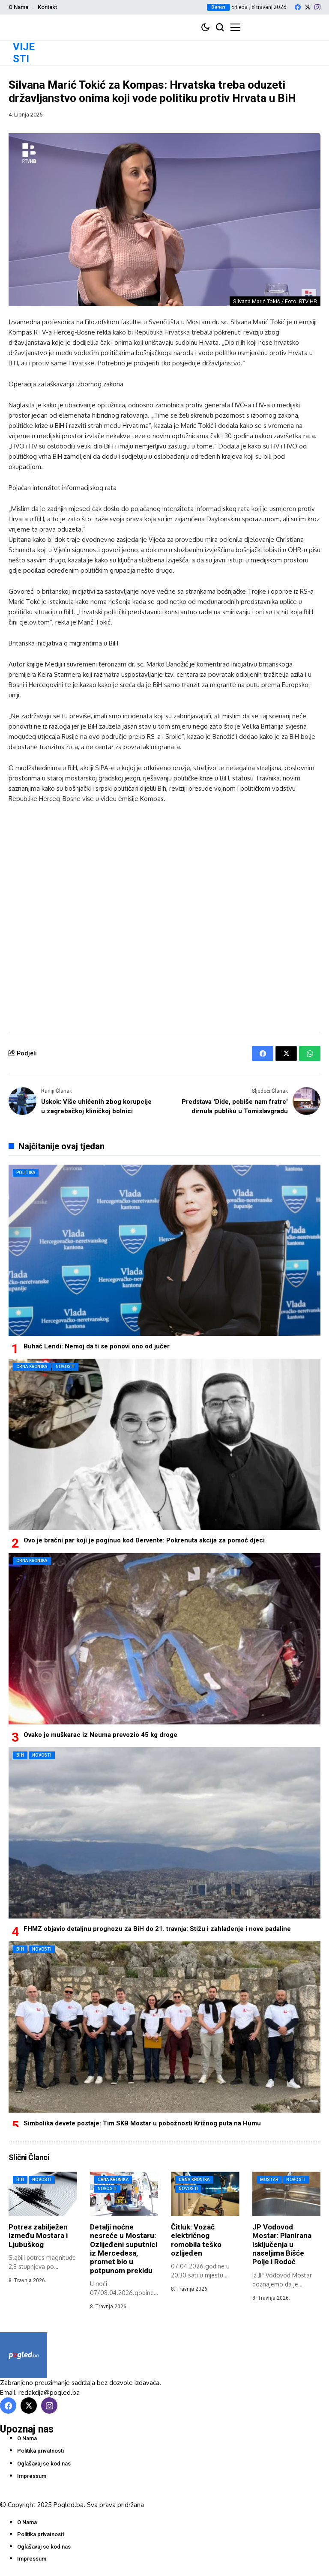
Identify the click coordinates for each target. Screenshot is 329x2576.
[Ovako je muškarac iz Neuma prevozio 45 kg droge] (164, 1638)
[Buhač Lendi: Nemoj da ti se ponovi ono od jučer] (164, 1250)
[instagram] (317, 7)
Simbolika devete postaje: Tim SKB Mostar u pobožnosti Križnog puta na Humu (142, 2123)
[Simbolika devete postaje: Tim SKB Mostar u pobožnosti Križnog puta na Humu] (164, 2027)
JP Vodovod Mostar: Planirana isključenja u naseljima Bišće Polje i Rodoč (281, 2244)
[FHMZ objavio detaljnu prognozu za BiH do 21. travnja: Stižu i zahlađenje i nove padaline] (164, 1833)
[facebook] (298, 7)
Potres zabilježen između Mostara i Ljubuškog (38, 2236)
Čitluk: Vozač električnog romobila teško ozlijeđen (196, 2240)
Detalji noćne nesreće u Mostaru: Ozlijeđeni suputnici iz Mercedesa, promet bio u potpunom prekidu (123, 2249)
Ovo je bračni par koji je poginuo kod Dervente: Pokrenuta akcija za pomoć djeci (144, 1540)
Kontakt (47, 7)
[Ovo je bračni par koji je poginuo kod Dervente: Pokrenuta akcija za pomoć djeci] (164, 1444)
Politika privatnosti (40, 2450)
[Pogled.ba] (23, 2355)
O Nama (18, 7)
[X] (307, 7)
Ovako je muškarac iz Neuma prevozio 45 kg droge (100, 1735)
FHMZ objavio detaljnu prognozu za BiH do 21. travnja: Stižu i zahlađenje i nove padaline (157, 1929)
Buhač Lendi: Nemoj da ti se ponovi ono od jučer (97, 1346)
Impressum (31, 2476)
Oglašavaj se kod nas (44, 2463)
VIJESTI (24, 53)
